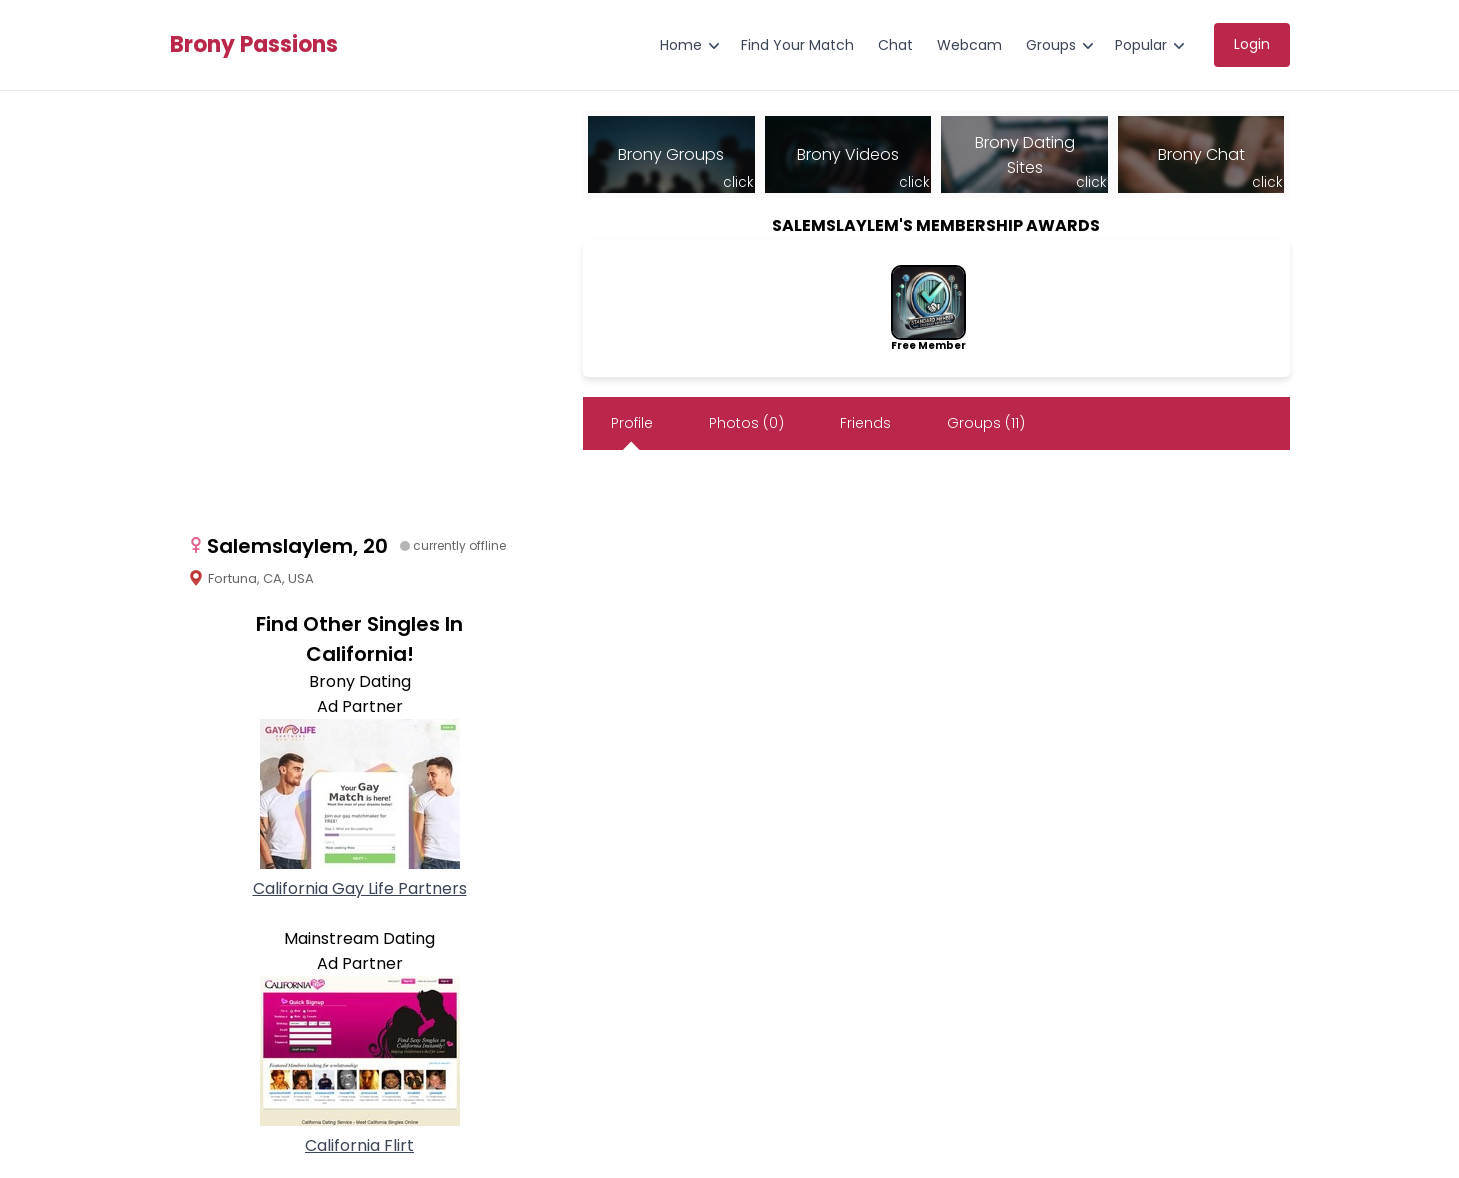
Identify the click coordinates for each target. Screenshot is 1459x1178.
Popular (1141, 45)
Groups (1051, 45)
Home (681, 45)
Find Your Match (797, 45)
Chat (895, 45)
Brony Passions (254, 45)
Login (1252, 44)
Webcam (969, 45)
